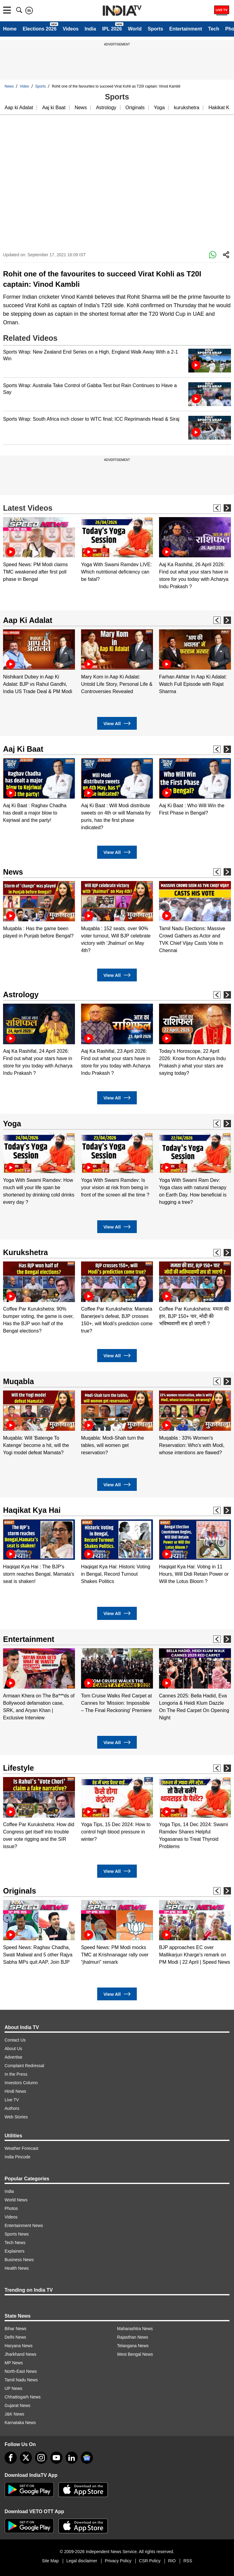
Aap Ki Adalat (27, 620)
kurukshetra (187, 107)
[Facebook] (11, 2458)
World (135, 28)
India (90, 28)
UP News (13, 2388)
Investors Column (21, 2082)
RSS (187, 2560)
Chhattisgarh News (23, 2396)
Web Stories (16, 2116)
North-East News (21, 2371)
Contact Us (15, 2040)
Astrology (106, 107)
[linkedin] (72, 2458)
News (9, 86)
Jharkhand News (20, 2354)
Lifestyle (18, 1768)
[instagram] (41, 2458)
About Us (13, 2048)
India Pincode (17, 2156)
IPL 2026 (112, 28)
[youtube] (56, 2458)
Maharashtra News (135, 2328)
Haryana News (19, 2345)
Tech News (15, 2242)
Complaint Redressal (24, 2065)
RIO (172, 2560)
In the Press (16, 2074)
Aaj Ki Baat (23, 749)
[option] (39, 550)
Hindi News (15, 2091)
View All (116, 723)
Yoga (159, 107)
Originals (135, 107)
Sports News (17, 2234)
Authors (12, 2108)
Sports (155, 28)
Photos (11, 2208)
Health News (17, 2268)
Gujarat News (17, 2405)
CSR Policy (150, 2560)
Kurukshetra (25, 1252)
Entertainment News (24, 2225)
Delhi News (15, 2337)
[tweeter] (26, 2458)
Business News (19, 2259)
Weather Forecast (21, 2148)
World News (16, 2199)
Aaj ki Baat (53, 107)
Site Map (50, 2560)
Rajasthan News (132, 2337)
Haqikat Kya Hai (32, 1510)
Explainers (14, 2251)
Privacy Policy (118, 2560)
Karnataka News (20, 2422)
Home (9, 28)
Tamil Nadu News (21, 2379)
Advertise (13, 2057)
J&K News (14, 2414)
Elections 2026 (39, 28)
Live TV (12, 2099)
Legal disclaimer (81, 2560)
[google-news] (87, 2458)
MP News (14, 2362)
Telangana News (133, 2345)
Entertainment (185, 28)
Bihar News (16, 2328)
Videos (71, 28)
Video (24, 86)
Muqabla (18, 1381)
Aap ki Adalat (19, 107)
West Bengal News (135, 2354)
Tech (213, 28)
